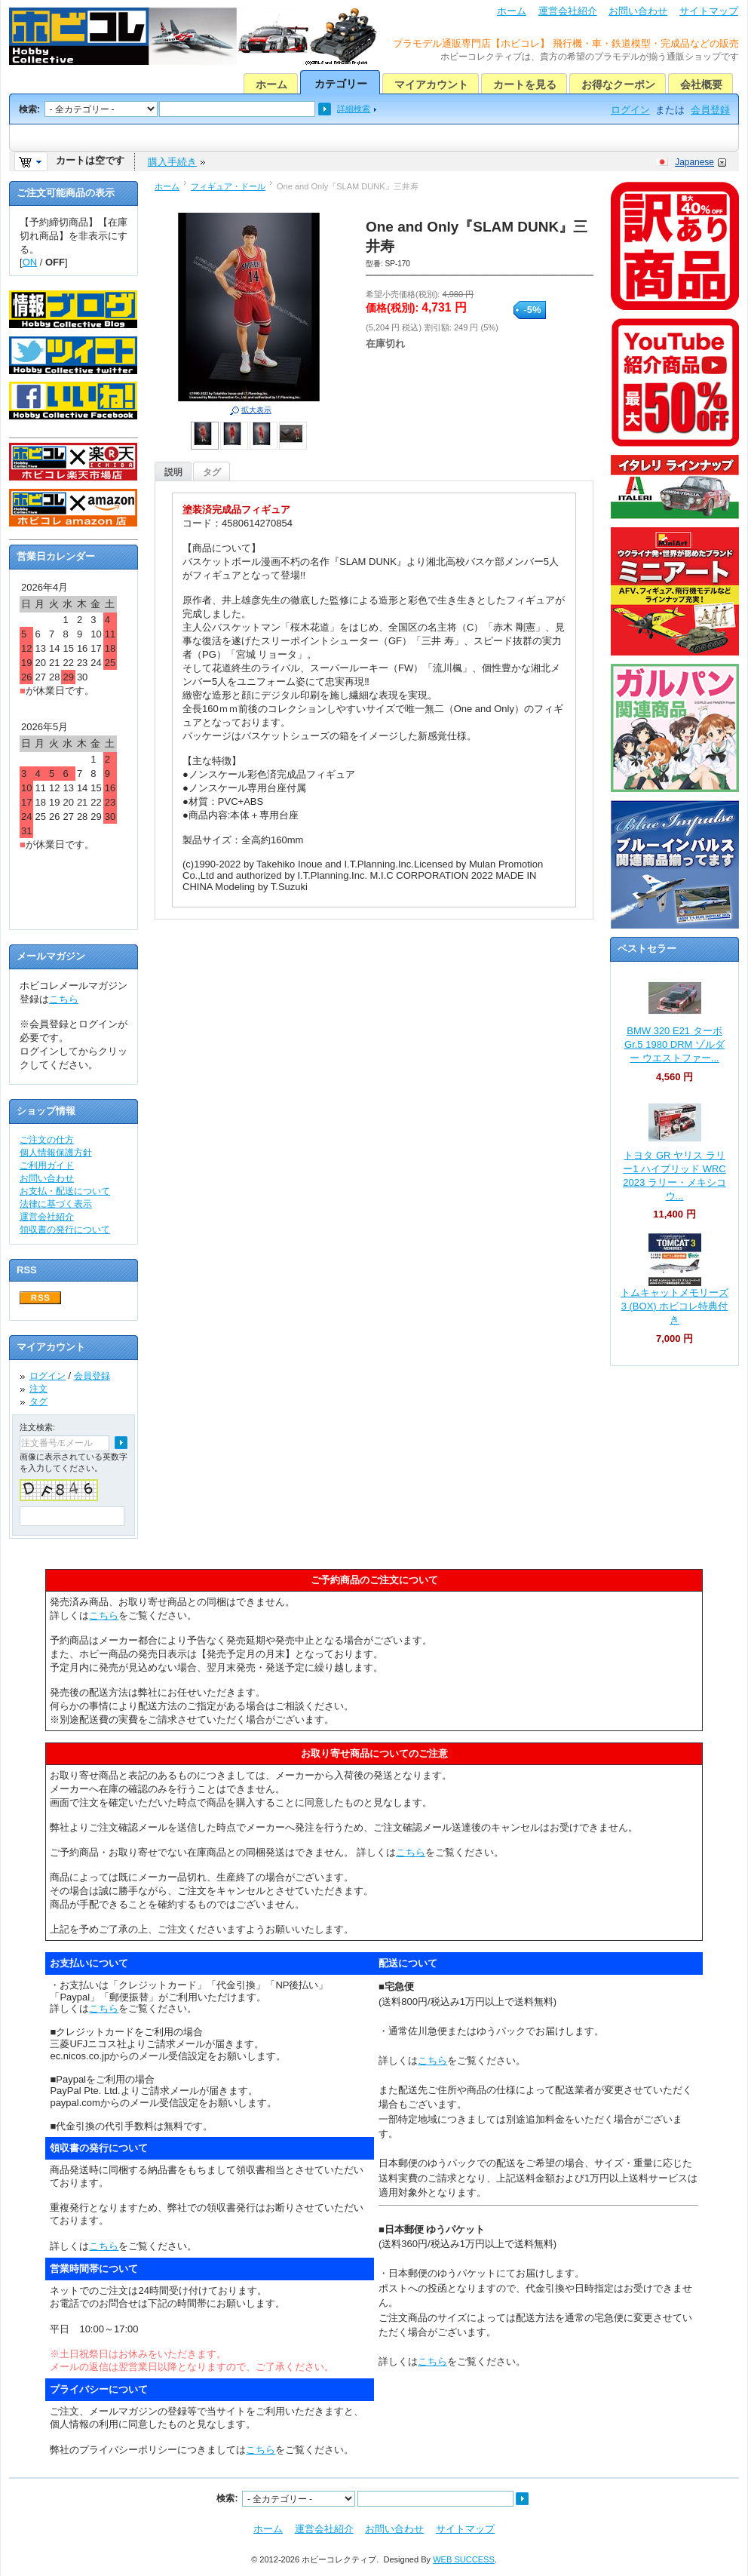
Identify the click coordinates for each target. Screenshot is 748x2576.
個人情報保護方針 (56, 1152)
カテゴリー (340, 84)
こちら (63, 999)
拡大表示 (256, 410)
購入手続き (172, 161)
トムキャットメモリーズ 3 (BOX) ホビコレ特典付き (674, 1306)
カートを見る (524, 84)
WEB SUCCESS (464, 2559)
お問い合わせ (638, 11)
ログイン (630, 109)
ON (30, 262)
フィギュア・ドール (228, 186)
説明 (173, 472)
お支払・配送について (65, 1191)
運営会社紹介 (567, 11)
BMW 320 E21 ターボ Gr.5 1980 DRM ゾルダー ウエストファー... (674, 1044)
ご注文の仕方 (47, 1139)
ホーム (511, 11)
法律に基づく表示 (56, 1204)
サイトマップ (708, 11)
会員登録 (710, 109)
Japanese (694, 162)
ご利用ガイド (47, 1165)
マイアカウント (431, 84)
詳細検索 (353, 108)
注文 (38, 1388)
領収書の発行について (65, 1229)
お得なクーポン (618, 84)
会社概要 (701, 84)
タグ (212, 472)
